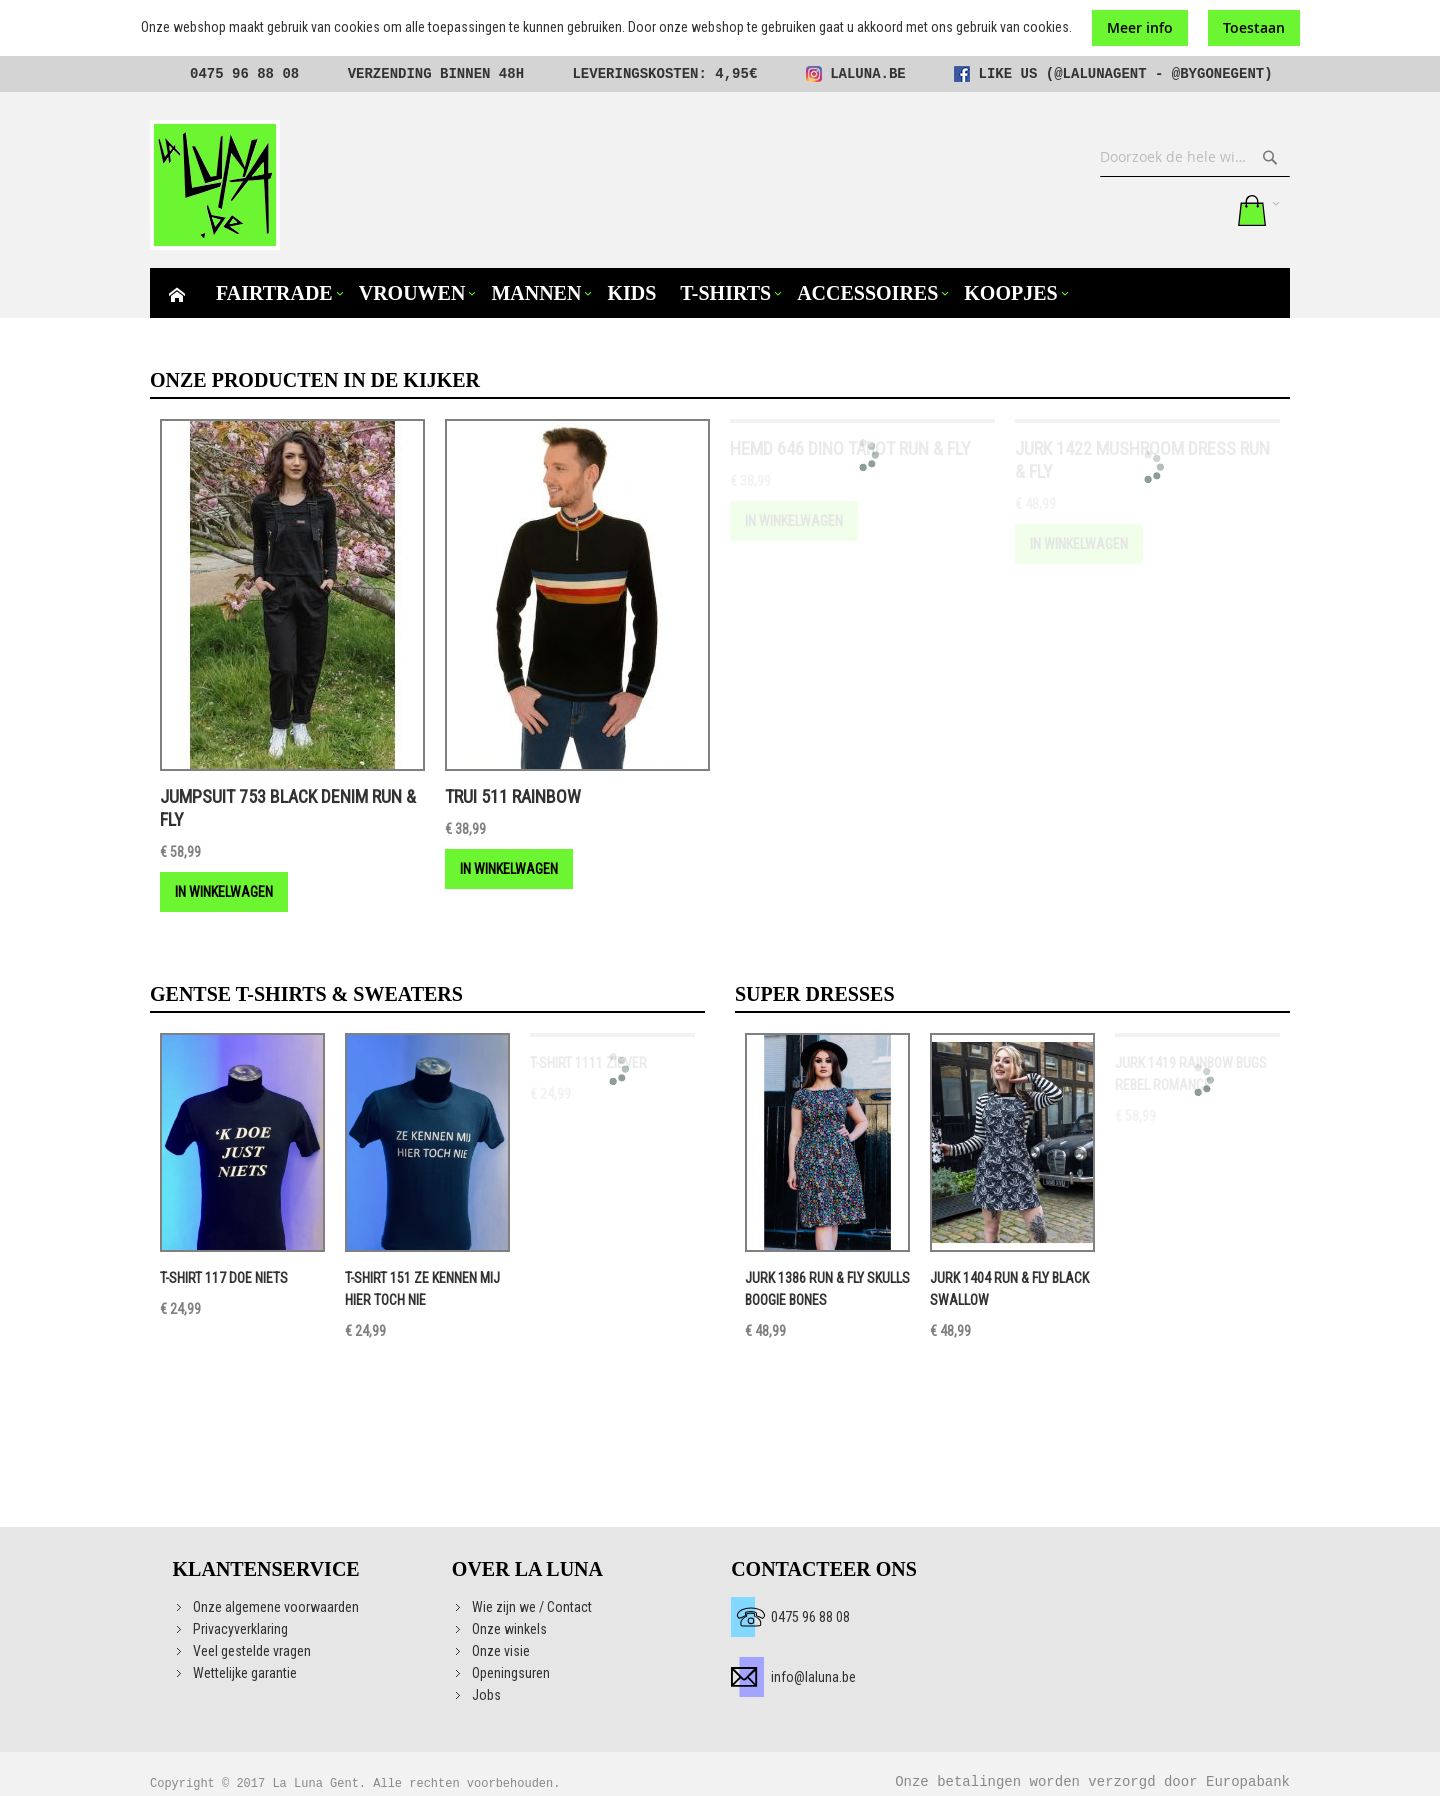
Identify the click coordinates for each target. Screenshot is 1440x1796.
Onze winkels (509, 1629)
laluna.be (868, 74)
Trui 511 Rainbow (513, 796)
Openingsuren (511, 1673)
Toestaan (1254, 27)
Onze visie (501, 1651)
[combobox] (1195, 157)
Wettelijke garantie (245, 1673)
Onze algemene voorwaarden (276, 1607)
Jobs (486, 1695)
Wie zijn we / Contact (532, 1607)
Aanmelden (1207, 210)
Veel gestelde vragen (252, 1651)
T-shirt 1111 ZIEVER (588, 1063)
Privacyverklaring (240, 1629)
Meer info (1140, 27)
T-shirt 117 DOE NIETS (224, 1278)
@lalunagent (1100, 74)
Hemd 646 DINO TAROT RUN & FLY (850, 448)
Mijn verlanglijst (1166, 210)
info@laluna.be (813, 1677)
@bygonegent (1218, 74)
